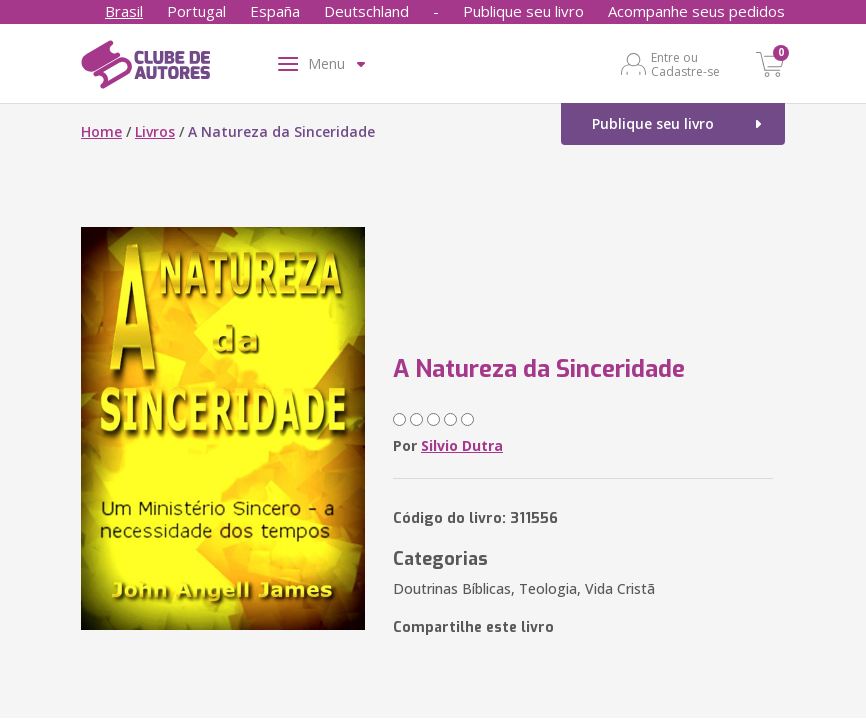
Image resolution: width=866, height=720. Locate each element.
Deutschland (366, 11)
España (275, 11)
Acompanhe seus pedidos (696, 11)
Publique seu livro (523, 11)
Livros (155, 131)
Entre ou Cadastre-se (685, 64)
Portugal (196, 11)
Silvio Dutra (462, 445)
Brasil (124, 11)
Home (101, 131)
